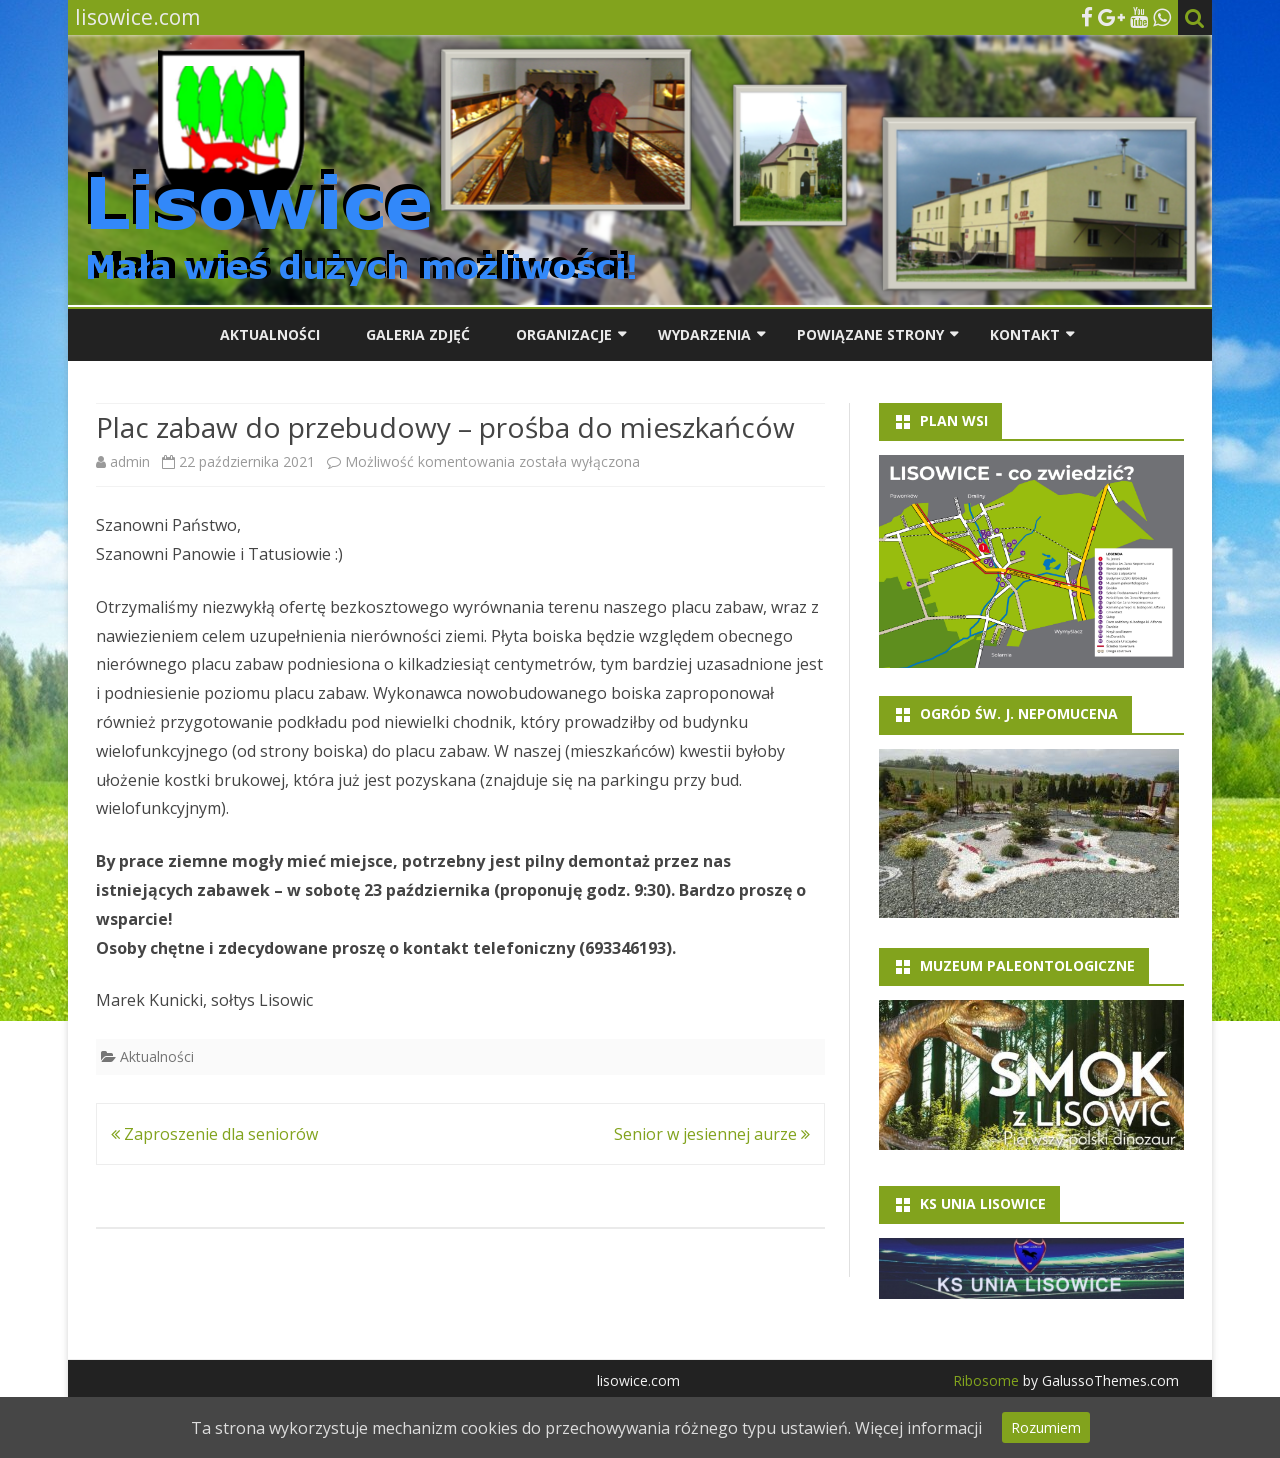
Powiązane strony (870, 334)
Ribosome (986, 1380)
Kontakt (1025, 334)
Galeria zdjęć (418, 334)
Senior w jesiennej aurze (712, 1134)
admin (130, 461)
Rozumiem (1046, 1427)
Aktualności (270, 334)
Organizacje (564, 334)
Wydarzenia (704, 334)
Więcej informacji (918, 1428)
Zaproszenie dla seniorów (214, 1134)
